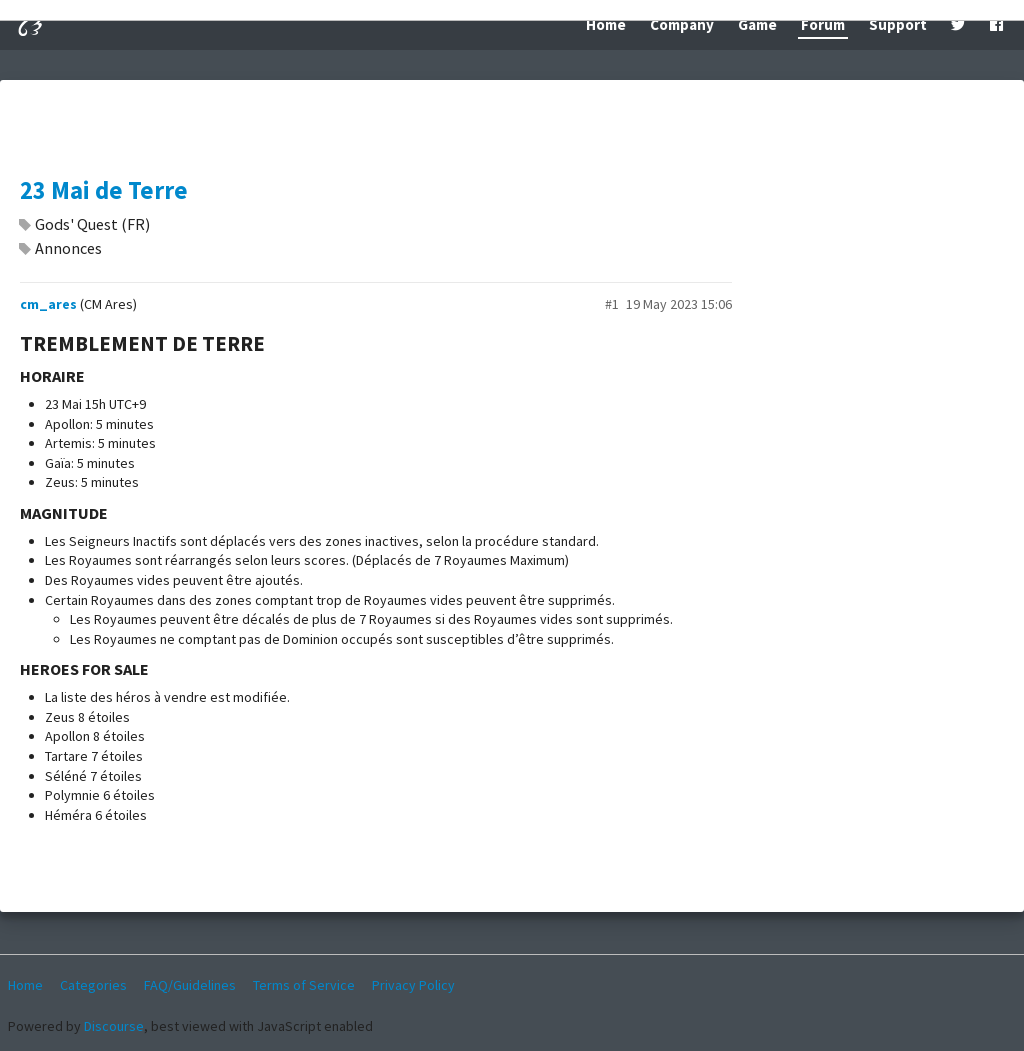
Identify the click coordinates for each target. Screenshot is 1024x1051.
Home (606, 24)
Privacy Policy (413, 985)
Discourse (114, 1026)
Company (682, 24)
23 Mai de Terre (104, 190)
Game (757, 24)
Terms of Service (304, 985)
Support (898, 24)
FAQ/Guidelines (190, 985)
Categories (93, 985)
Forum (823, 24)
